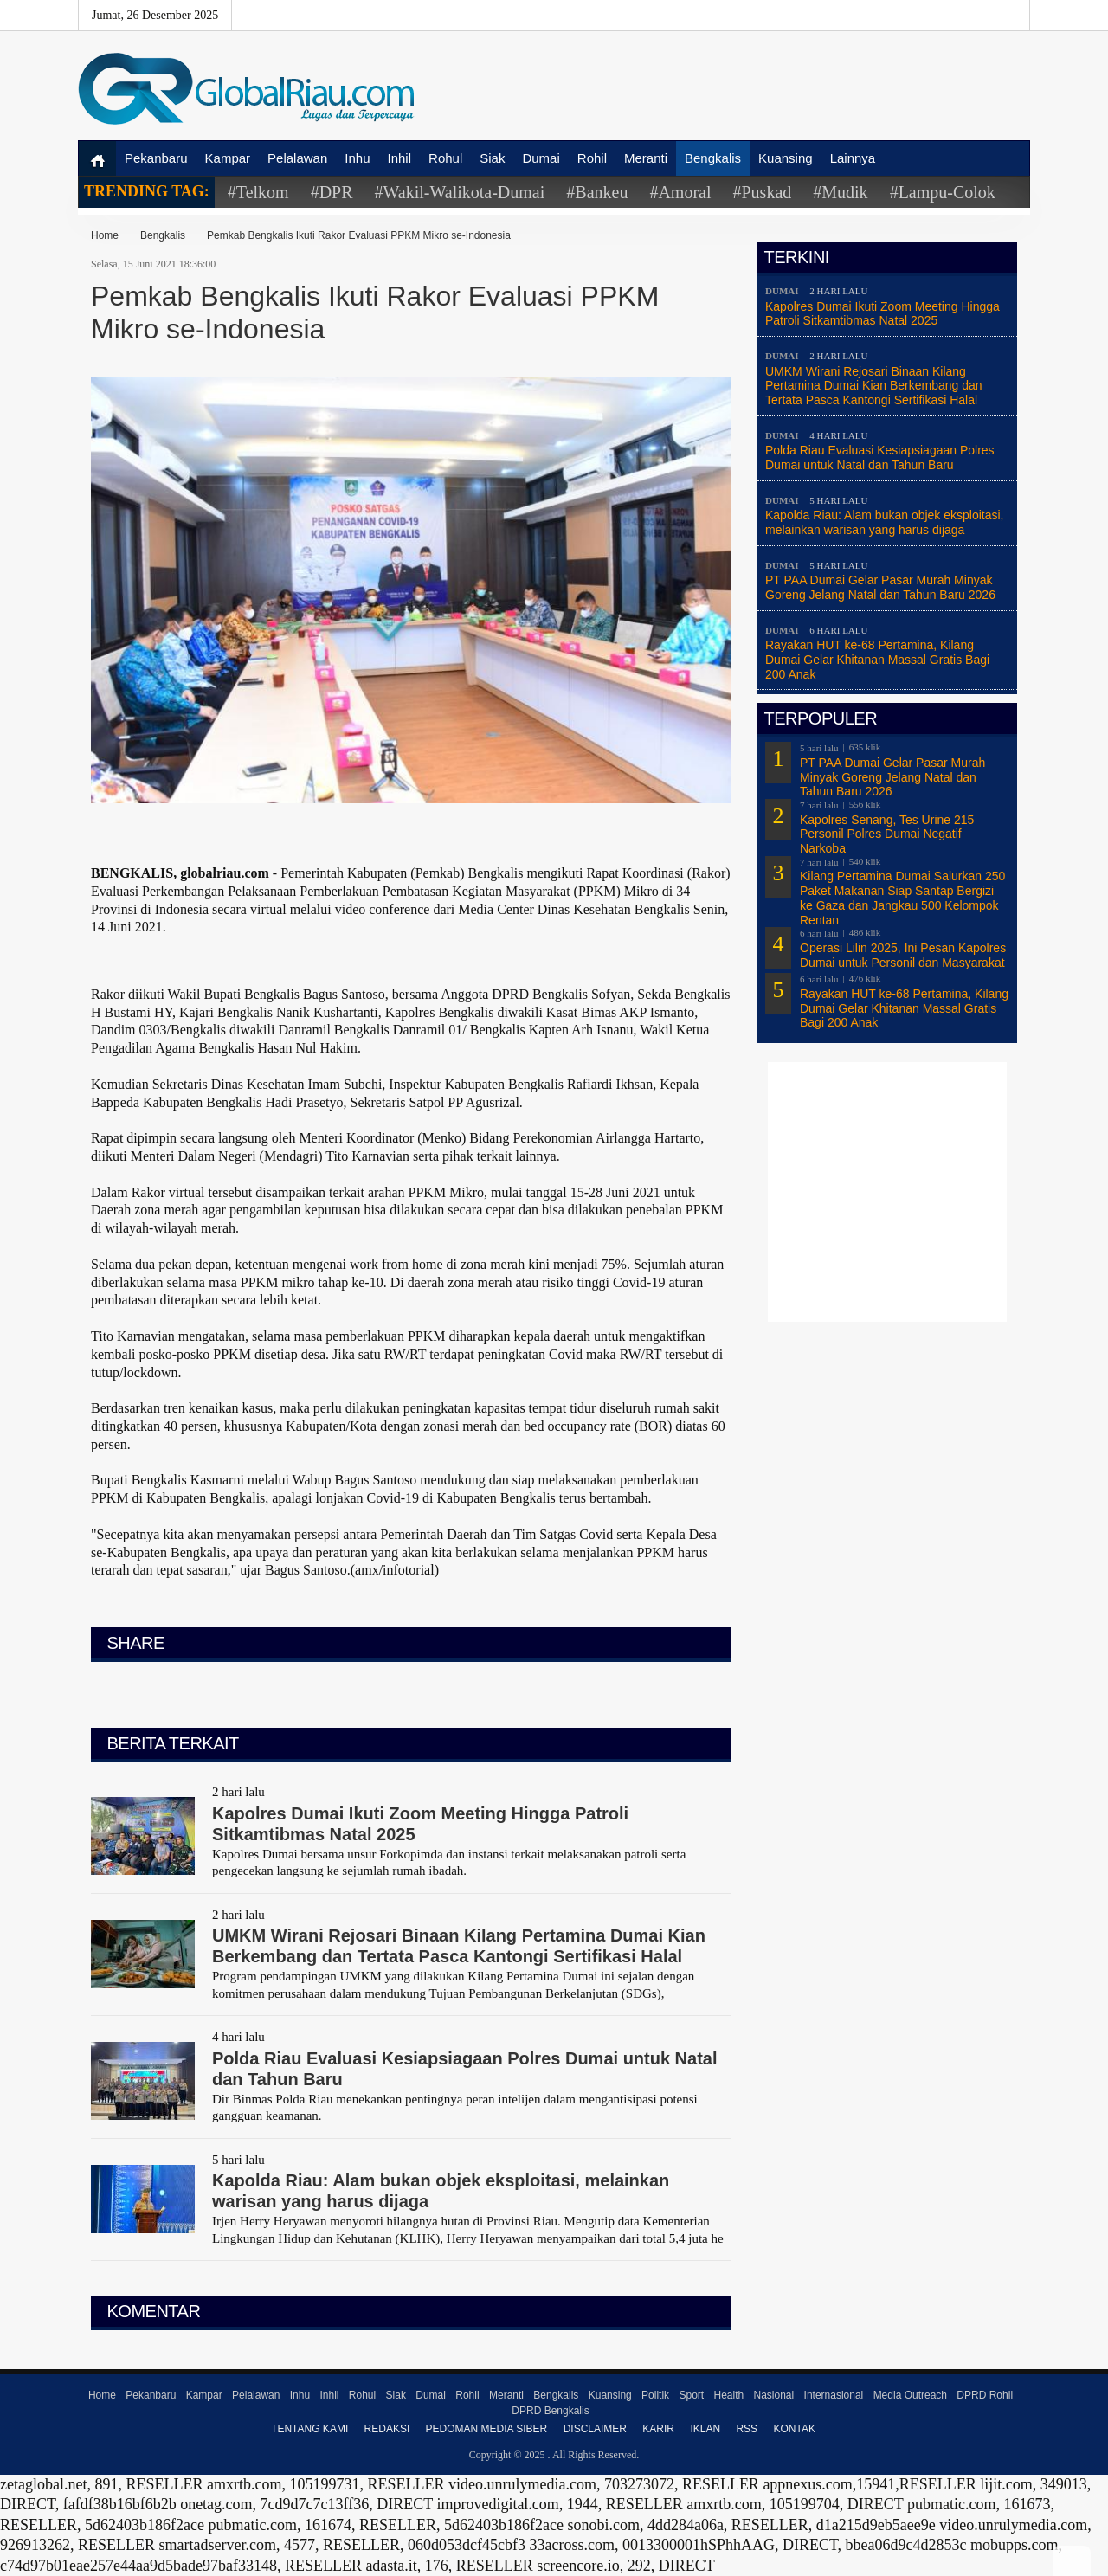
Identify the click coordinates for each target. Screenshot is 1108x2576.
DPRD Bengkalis (550, 2411)
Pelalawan (297, 158)
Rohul (445, 158)
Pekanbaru (156, 158)
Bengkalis (713, 158)
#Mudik (840, 192)
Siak (492, 158)
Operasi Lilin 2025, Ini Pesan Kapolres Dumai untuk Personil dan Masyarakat (903, 955)
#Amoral (680, 192)
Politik (655, 2395)
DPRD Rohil (985, 2395)
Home (105, 235)
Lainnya (853, 158)
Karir (658, 2429)
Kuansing (785, 158)
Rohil (592, 158)
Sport (691, 2395)
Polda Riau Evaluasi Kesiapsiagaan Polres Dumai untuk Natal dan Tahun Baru (880, 457)
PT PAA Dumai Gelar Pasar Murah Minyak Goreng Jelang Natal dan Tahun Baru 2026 (880, 587)
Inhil (400, 158)
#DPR (332, 192)
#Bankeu (597, 192)
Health (728, 2395)
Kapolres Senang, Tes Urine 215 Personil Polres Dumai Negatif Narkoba (887, 834)
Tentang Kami (309, 2429)
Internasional (834, 2395)
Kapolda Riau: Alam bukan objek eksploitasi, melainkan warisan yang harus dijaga (884, 522)
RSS (746, 2429)
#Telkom (258, 192)
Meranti (645, 158)
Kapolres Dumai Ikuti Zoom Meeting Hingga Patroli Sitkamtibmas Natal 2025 (882, 313)
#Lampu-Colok (942, 192)
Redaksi (387, 2429)
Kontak (794, 2429)
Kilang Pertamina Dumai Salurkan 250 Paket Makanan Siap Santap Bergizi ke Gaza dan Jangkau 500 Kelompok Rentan (902, 897)
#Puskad (761, 192)
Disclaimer (595, 2429)
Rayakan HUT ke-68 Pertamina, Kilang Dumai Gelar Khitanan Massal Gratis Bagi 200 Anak (877, 659)
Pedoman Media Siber (487, 2429)
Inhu (357, 158)
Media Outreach (910, 2395)
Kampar (228, 158)
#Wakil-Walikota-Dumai (460, 192)
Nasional (774, 2395)
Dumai (540, 158)
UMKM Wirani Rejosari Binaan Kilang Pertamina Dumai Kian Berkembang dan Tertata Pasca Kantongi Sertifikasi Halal (873, 386)
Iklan (705, 2429)
